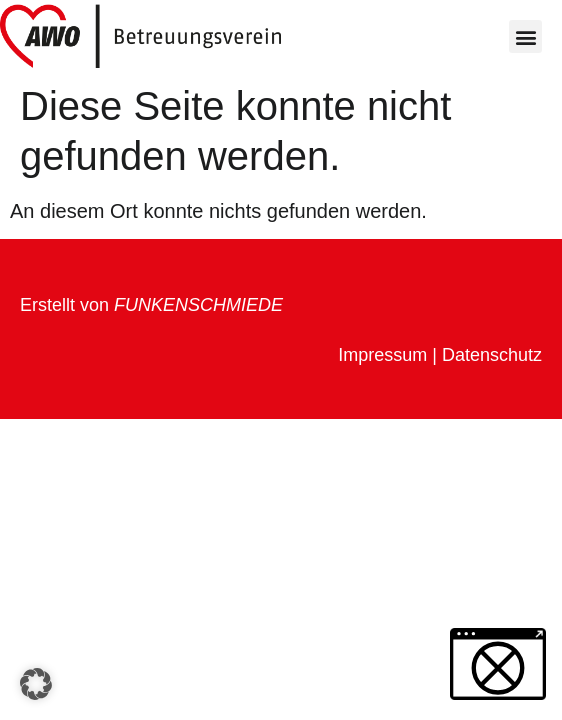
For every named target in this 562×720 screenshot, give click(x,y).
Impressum (382, 355)
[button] (525, 36)
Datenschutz (492, 355)
